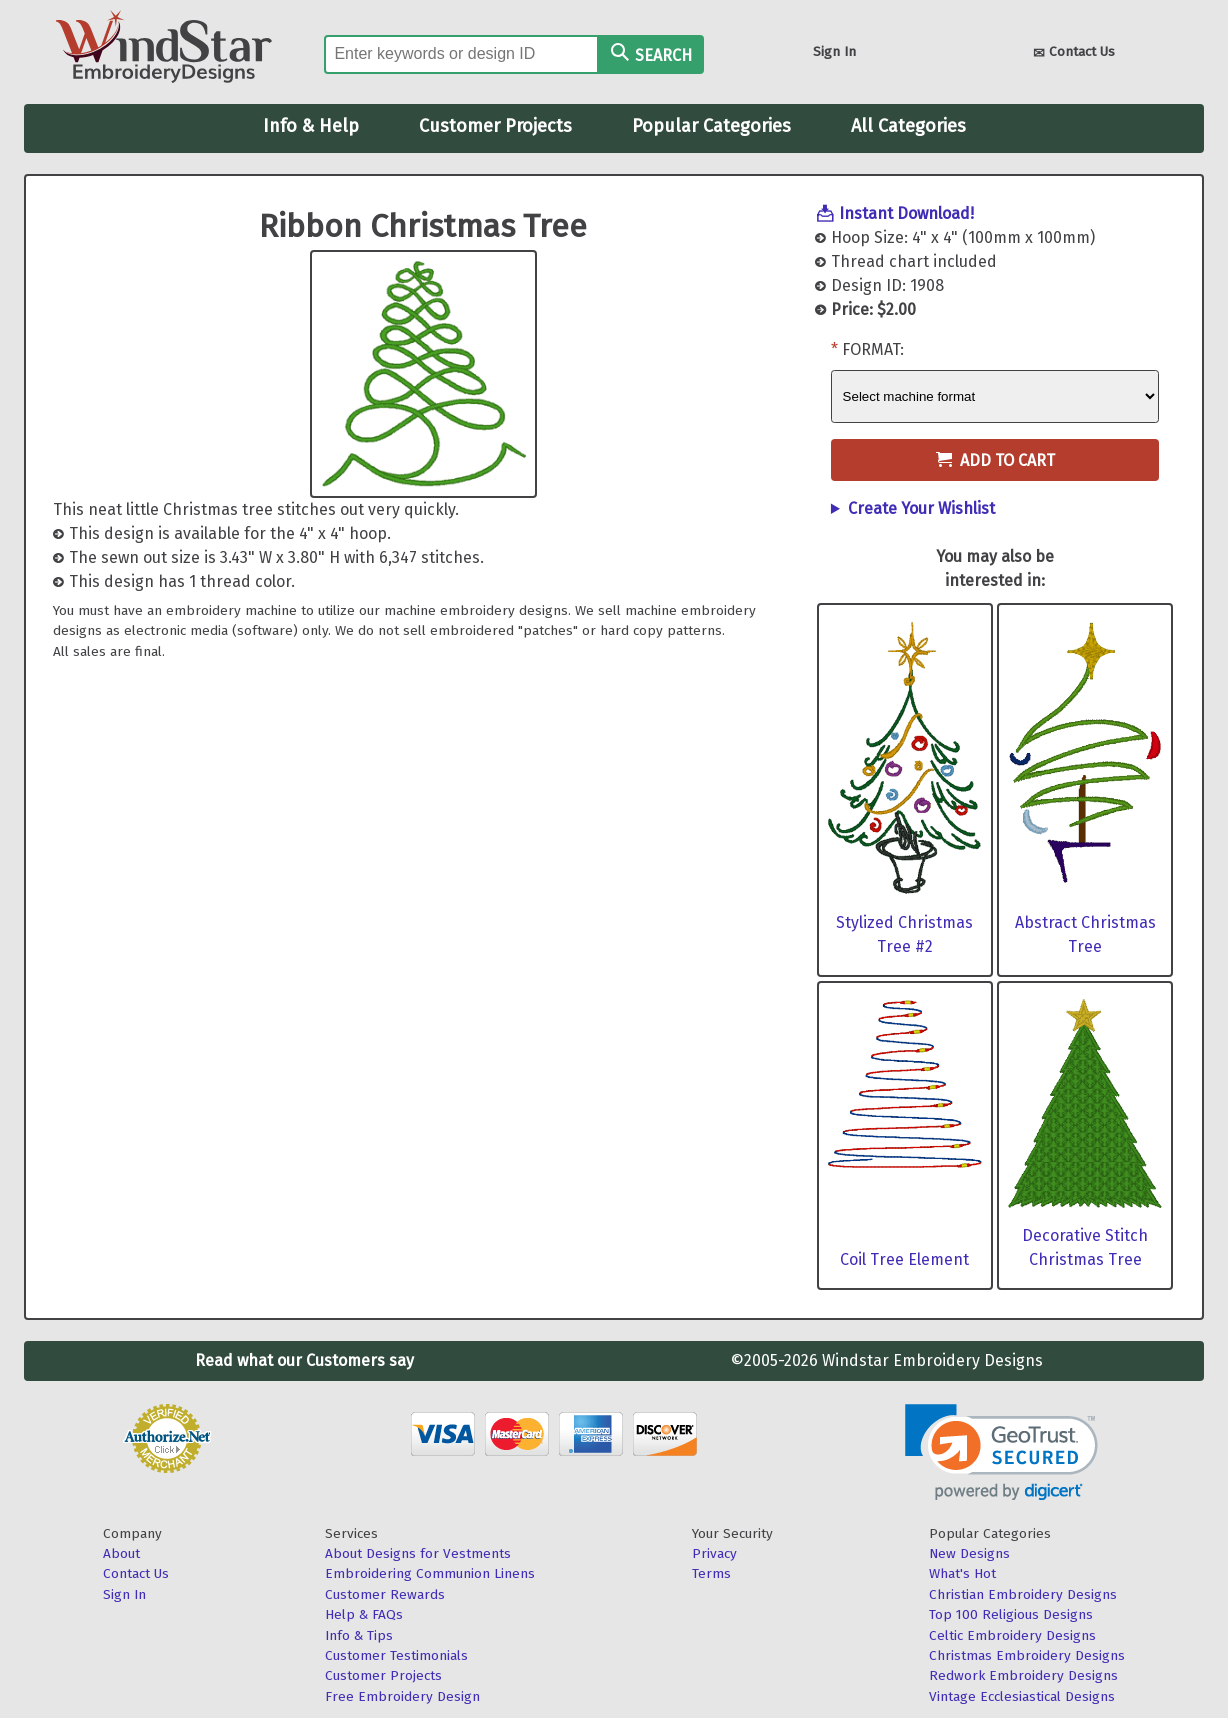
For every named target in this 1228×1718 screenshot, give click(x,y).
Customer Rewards (385, 1594)
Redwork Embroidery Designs (1023, 1675)
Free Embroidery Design (402, 1696)
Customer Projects (495, 126)
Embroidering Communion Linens (430, 1573)
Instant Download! (906, 213)
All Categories (908, 126)
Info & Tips (359, 1635)
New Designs (969, 1553)
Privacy (714, 1553)
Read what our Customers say (304, 1360)
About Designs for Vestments (418, 1553)
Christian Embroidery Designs (1023, 1594)
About (121, 1553)
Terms (711, 1573)
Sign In (834, 51)
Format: (873, 349)
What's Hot (962, 1573)
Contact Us (1074, 53)
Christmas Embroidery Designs (1027, 1655)
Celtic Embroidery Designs (1012, 1635)
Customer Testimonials (396, 1655)
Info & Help (311, 126)
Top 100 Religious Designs (1011, 1614)
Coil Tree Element (904, 1259)
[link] (1001, 1452)
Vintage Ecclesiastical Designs (1022, 1696)
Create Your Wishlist (921, 508)
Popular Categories (711, 126)
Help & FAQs (364, 1614)
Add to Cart (995, 460)
